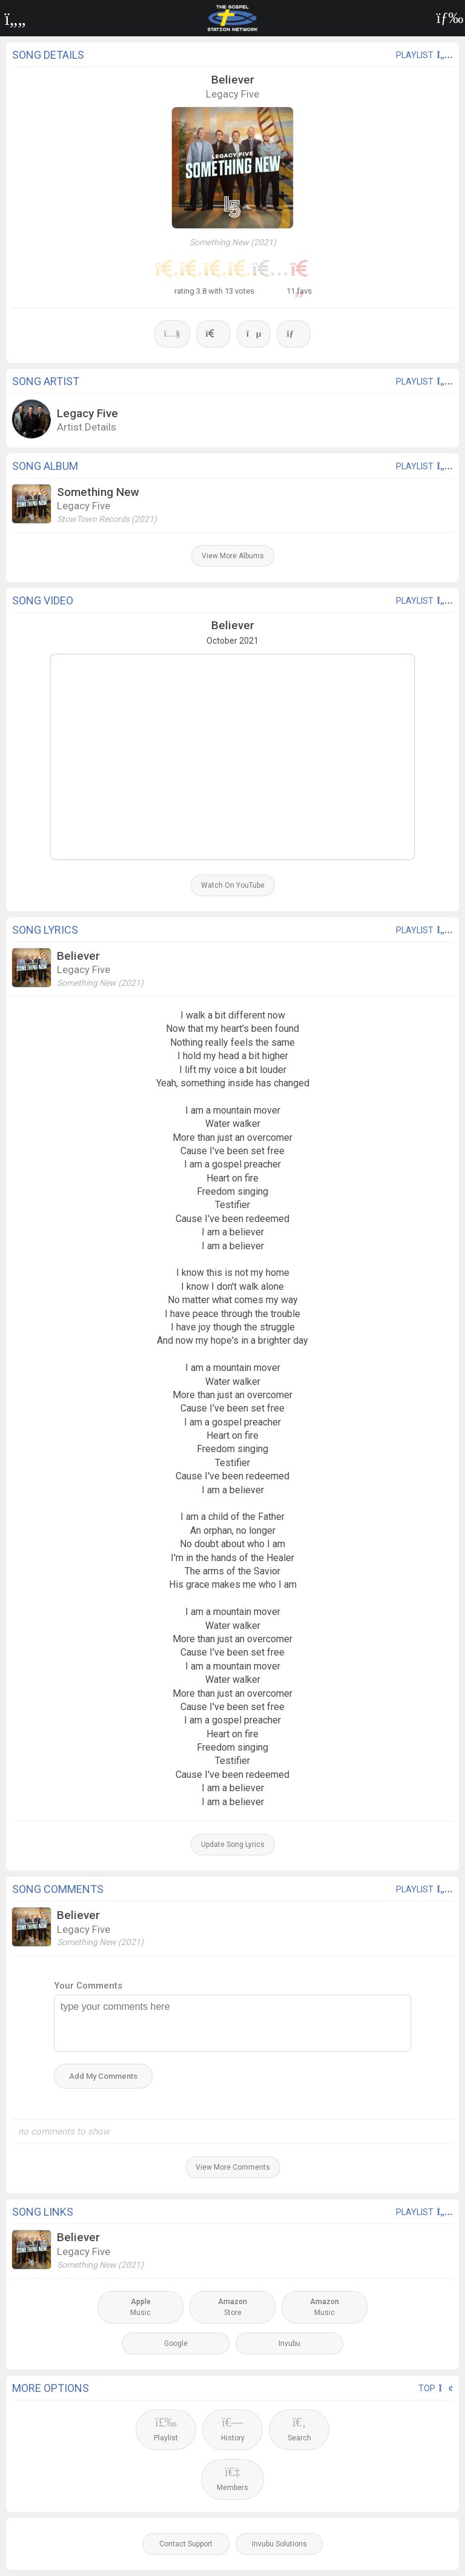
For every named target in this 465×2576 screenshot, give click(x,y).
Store (232, 2307)
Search (299, 2429)
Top (435, 2388)
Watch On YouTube (233, 885)
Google (176, 2343)
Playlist (166, 2429)
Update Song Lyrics (233, 1844)
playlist (424, 55)
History (233, 2429)
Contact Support (186, 2544)
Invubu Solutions (279, 2544)
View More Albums (233, 556)
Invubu (289, 2343)
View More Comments (233, 2167)
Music (140, 2307)
